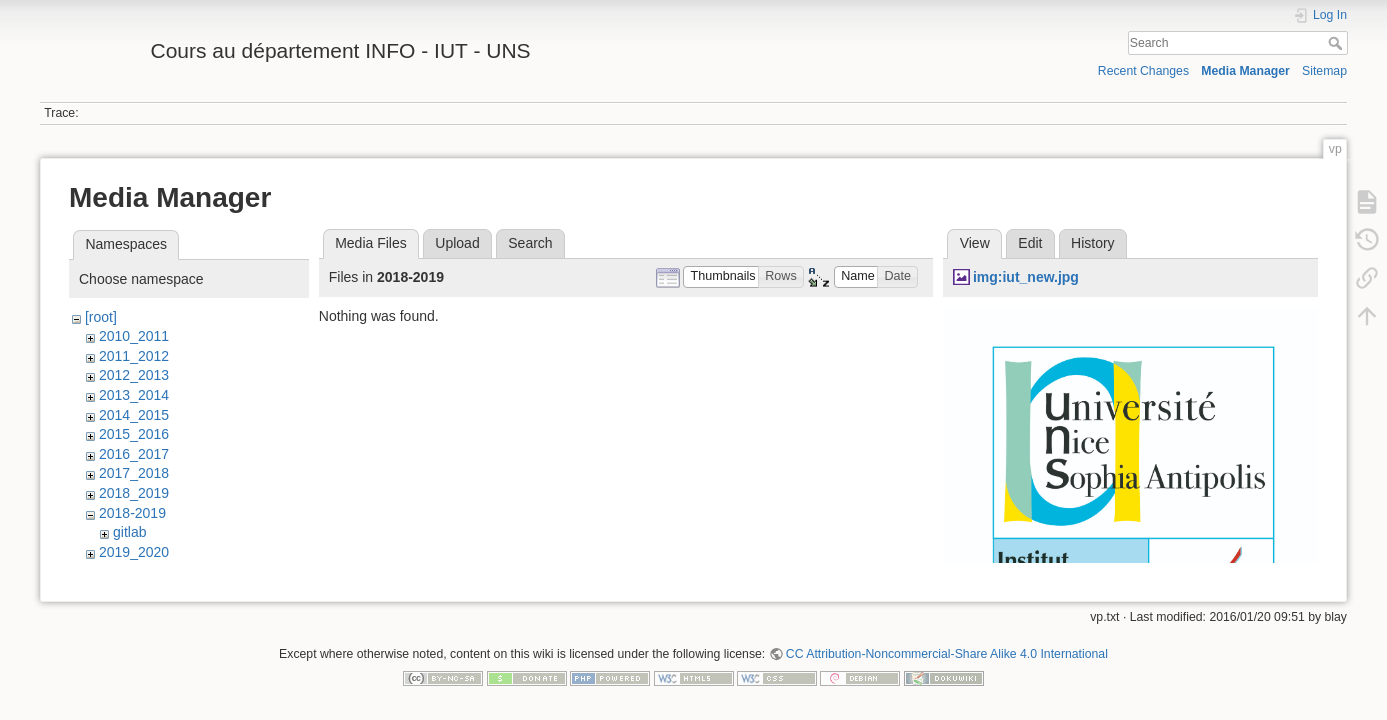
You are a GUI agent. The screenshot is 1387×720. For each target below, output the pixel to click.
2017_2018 (134, 473)
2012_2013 (134, 375)
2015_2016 (134, 434)
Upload (457, 243)
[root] (101, 317)
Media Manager (1245, 71)
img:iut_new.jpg (1026, 277)
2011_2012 (134, 356)
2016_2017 (134, 454)
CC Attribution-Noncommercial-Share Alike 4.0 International (947, 654)
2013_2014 (134, 395)
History (1093, 243)
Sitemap (1324, 71)
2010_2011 (134, 336)
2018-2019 (132, 513)
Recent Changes (1143, 71)
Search (1337, 43)
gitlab (129, 532)
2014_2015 (134, 415)
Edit (1030, 243)
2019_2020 (134, 552)
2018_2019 (134, 493)
